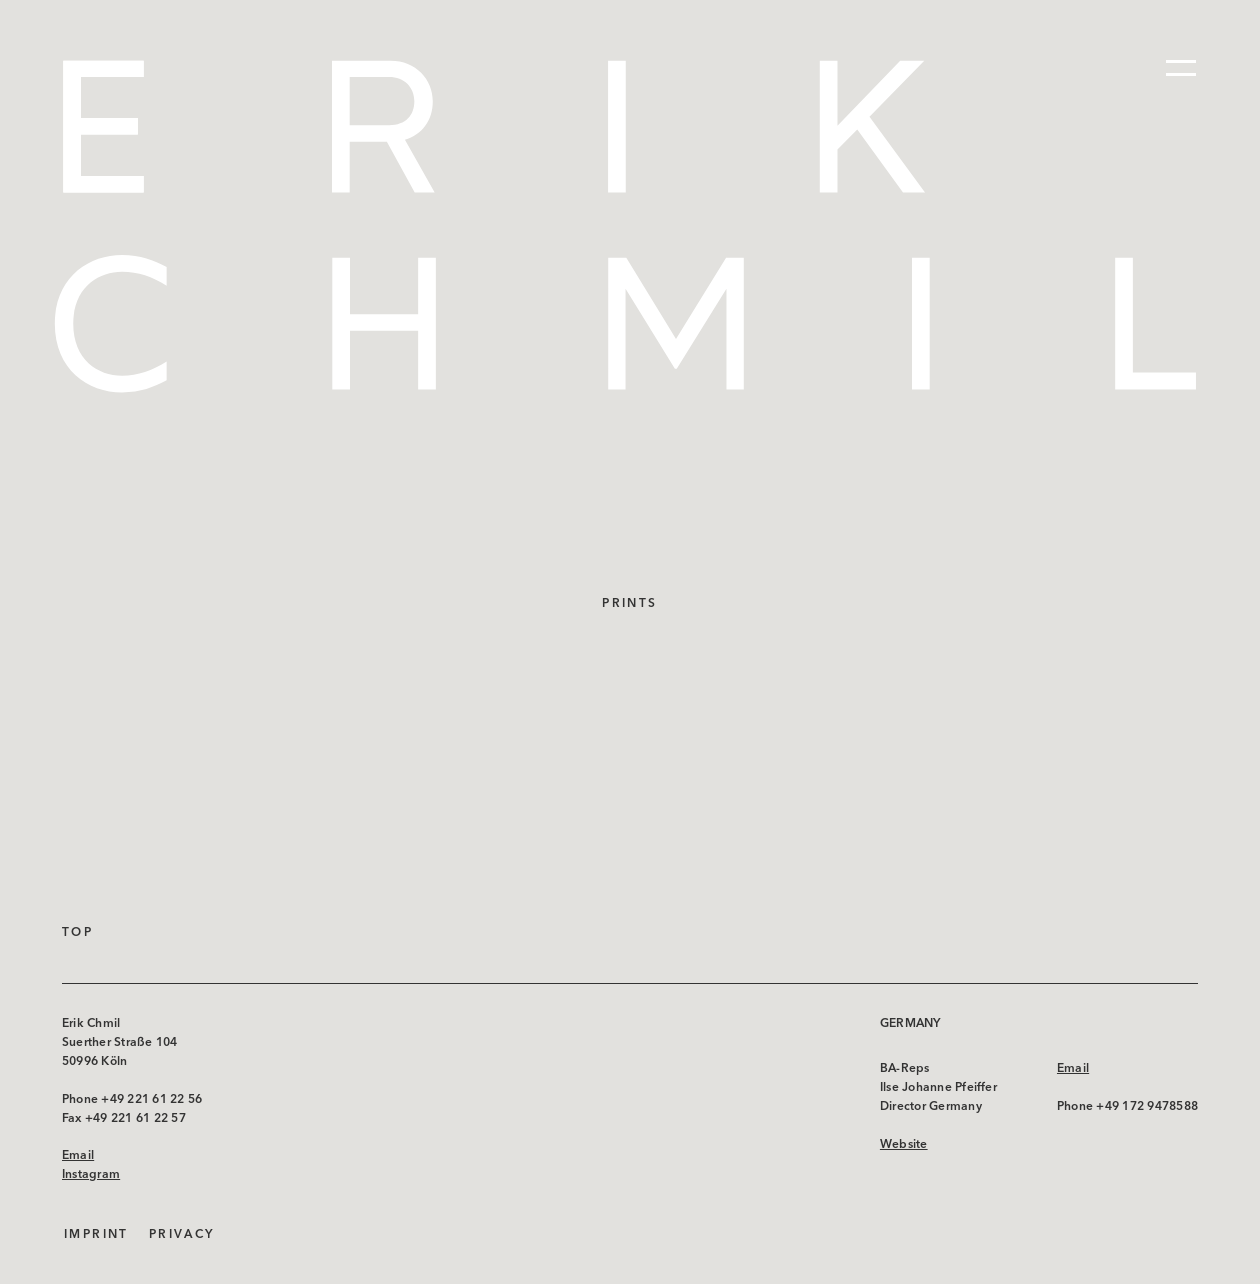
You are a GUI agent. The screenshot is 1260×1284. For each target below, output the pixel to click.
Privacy (182, 1233)
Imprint (96, 1233)
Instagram (91, 1173)
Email (78, 1154)
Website (904, 1143)
